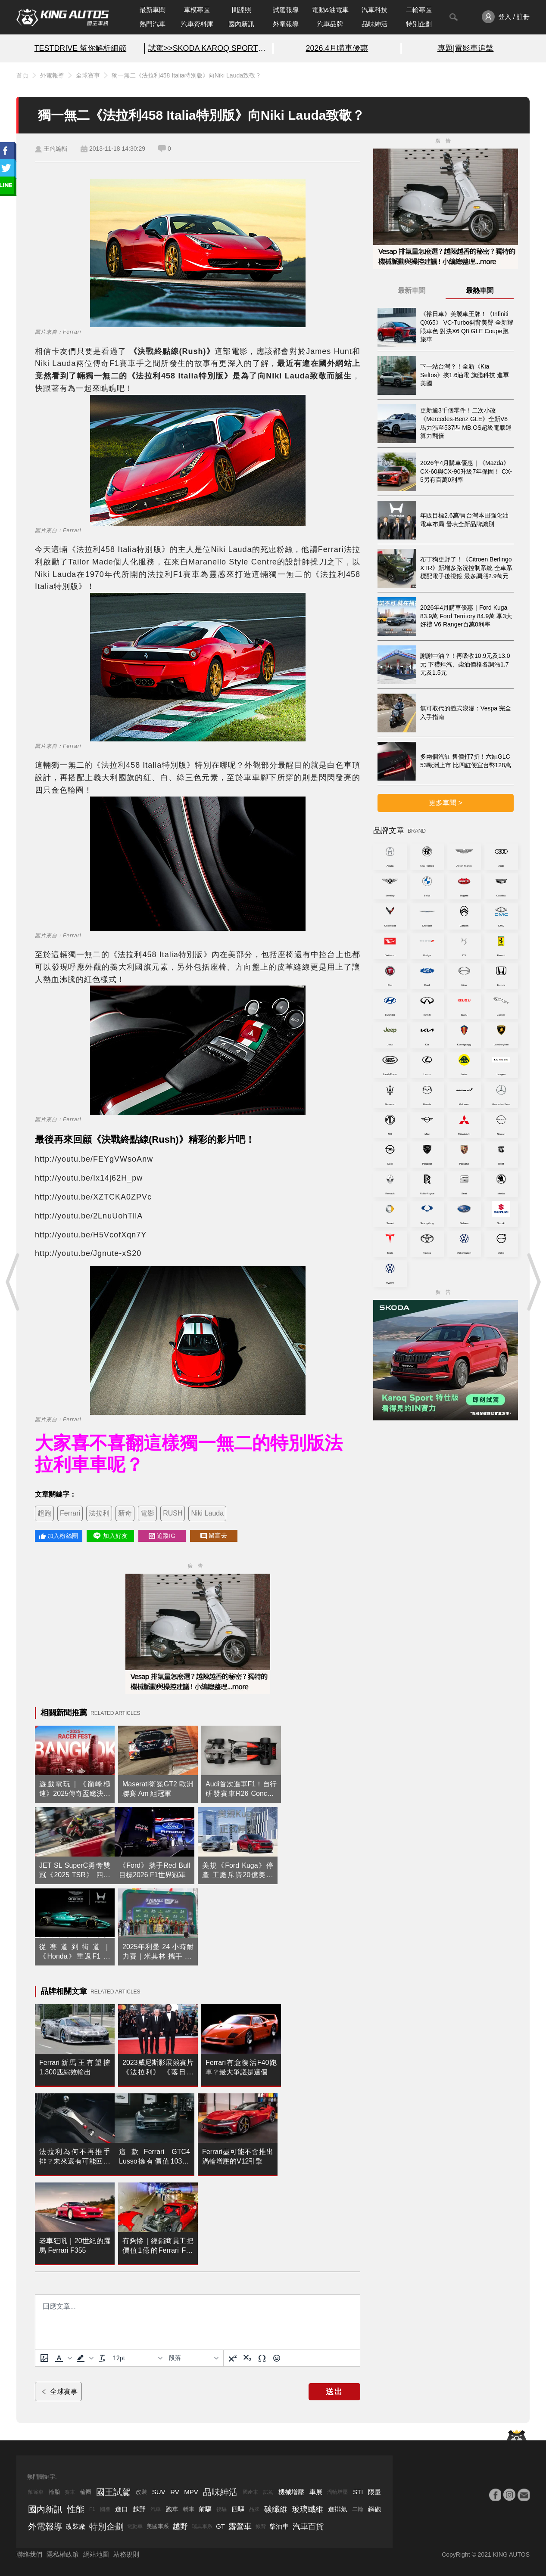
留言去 (213, 1535)
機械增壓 (291, 2491)
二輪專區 (419, 9)
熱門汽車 (152, 24)
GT (220, 2526)
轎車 (188, 2509)
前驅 (205, 2509)
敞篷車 (36, 2492)
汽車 (155, 2509)
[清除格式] (102, 2358)
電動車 (135, 2526)
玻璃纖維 (307, 2509)
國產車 (250, 2492)
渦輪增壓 (337, 2492)
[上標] (232, 2358)
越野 (139, 2509)
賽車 (70, 2492)
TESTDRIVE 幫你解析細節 (80, 48)
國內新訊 (241, 24)
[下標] (247, 2358)
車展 (315, 2491)
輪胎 (54, 2492)
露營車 (240, 2526)
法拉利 (99, 1513)
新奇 (125, 1513)
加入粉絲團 (58, 1535)
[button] (62, 2358)
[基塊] (193, 2358)
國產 (105, 2509)
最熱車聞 (479, 290)
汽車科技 (374, 9)
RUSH (172, 1513)
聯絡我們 (29, 2554)
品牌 (254, 2509)
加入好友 (110, 1535)
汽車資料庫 (197, 24)
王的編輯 (56, 148)
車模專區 (197, 9)
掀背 (261, 2526)
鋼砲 (374, 2509)
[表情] (276, 2358)
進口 (121, 2509)
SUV (158, 2491)
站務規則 (126, 2554)
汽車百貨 (308, 2526)
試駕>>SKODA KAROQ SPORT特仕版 (208, 48)
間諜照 (241, 9)
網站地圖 (96, 2554)
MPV (191, 2491)
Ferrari (70, 1513)
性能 (75, 2509)
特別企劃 (419, 24)
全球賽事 (88, 75)
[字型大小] (137, 2358)
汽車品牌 (330, 24)
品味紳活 (374, 24)
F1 (92, 2509)
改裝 (141, 2492)
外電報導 (286, 24)
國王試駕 (113, 2492)
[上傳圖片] (44, 2358)
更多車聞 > (445, 802)
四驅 (237, 2509)
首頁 (22, 75)
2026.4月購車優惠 (337, 48)
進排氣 (337, 2509)
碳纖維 (275, 2509)
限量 (374, 2491)
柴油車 (279, 2526)
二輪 (357, 2509)
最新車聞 (152, 9)
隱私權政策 (63, 2554)
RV (174, 2491)
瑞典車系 (202, 2526)
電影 (147, 1513)
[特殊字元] (262, 2358)
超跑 (44, 1513)
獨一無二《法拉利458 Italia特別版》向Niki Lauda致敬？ (186, 75)
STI (358, 2491)
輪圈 (85, 2492)
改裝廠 (75, 2526)
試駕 (268, 2492)
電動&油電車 (330, 9)
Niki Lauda (207, 1513)
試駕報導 (286, 9)
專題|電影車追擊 (465, 48)
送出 (334, 2391)
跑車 (171, 2509)
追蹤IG (162, 1535)
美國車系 (158, 2526)
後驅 (221, 2509)
